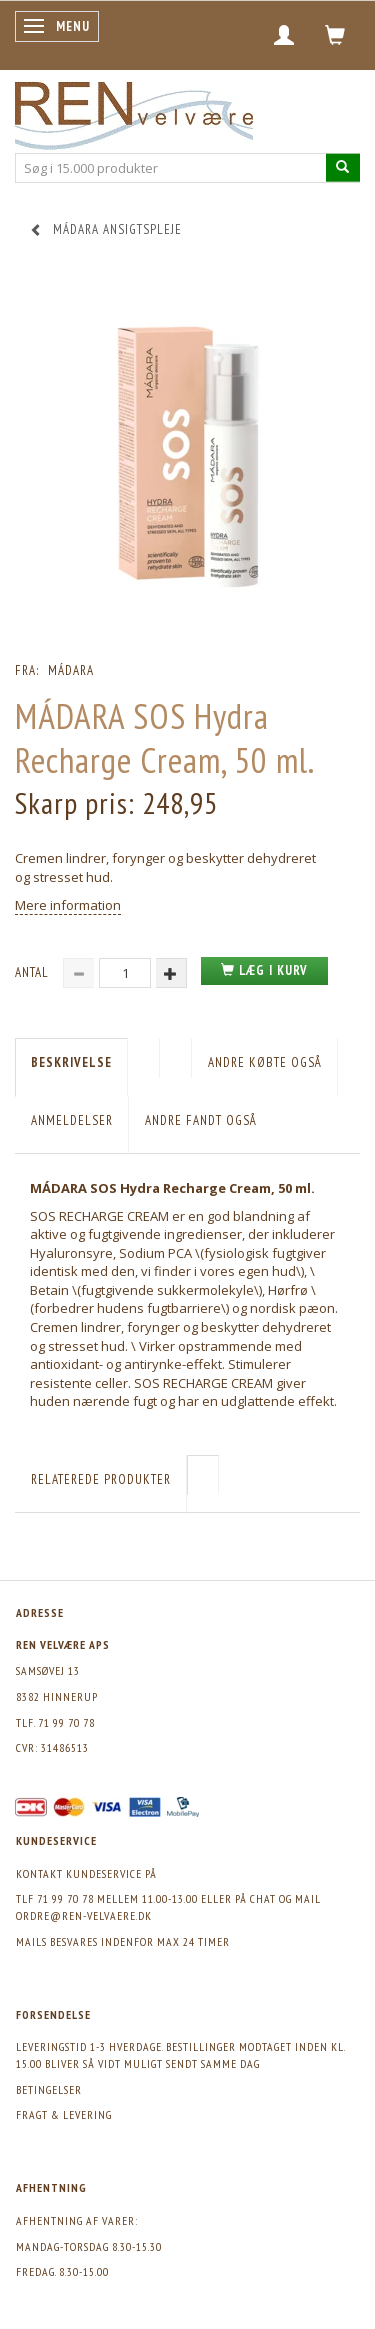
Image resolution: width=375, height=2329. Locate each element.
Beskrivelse (71, 1062)
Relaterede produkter (101, 1479)
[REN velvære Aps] (134, 111)
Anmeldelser (72, 1120)
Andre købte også (265, 1062)
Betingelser (49, 2089)
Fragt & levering (64, 2114)
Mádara (71, 670)
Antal (34, 972)
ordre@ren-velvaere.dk (84, 1915)
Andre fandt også (201, 1120)
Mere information (68, 905)
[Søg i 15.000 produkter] (343, 167)
